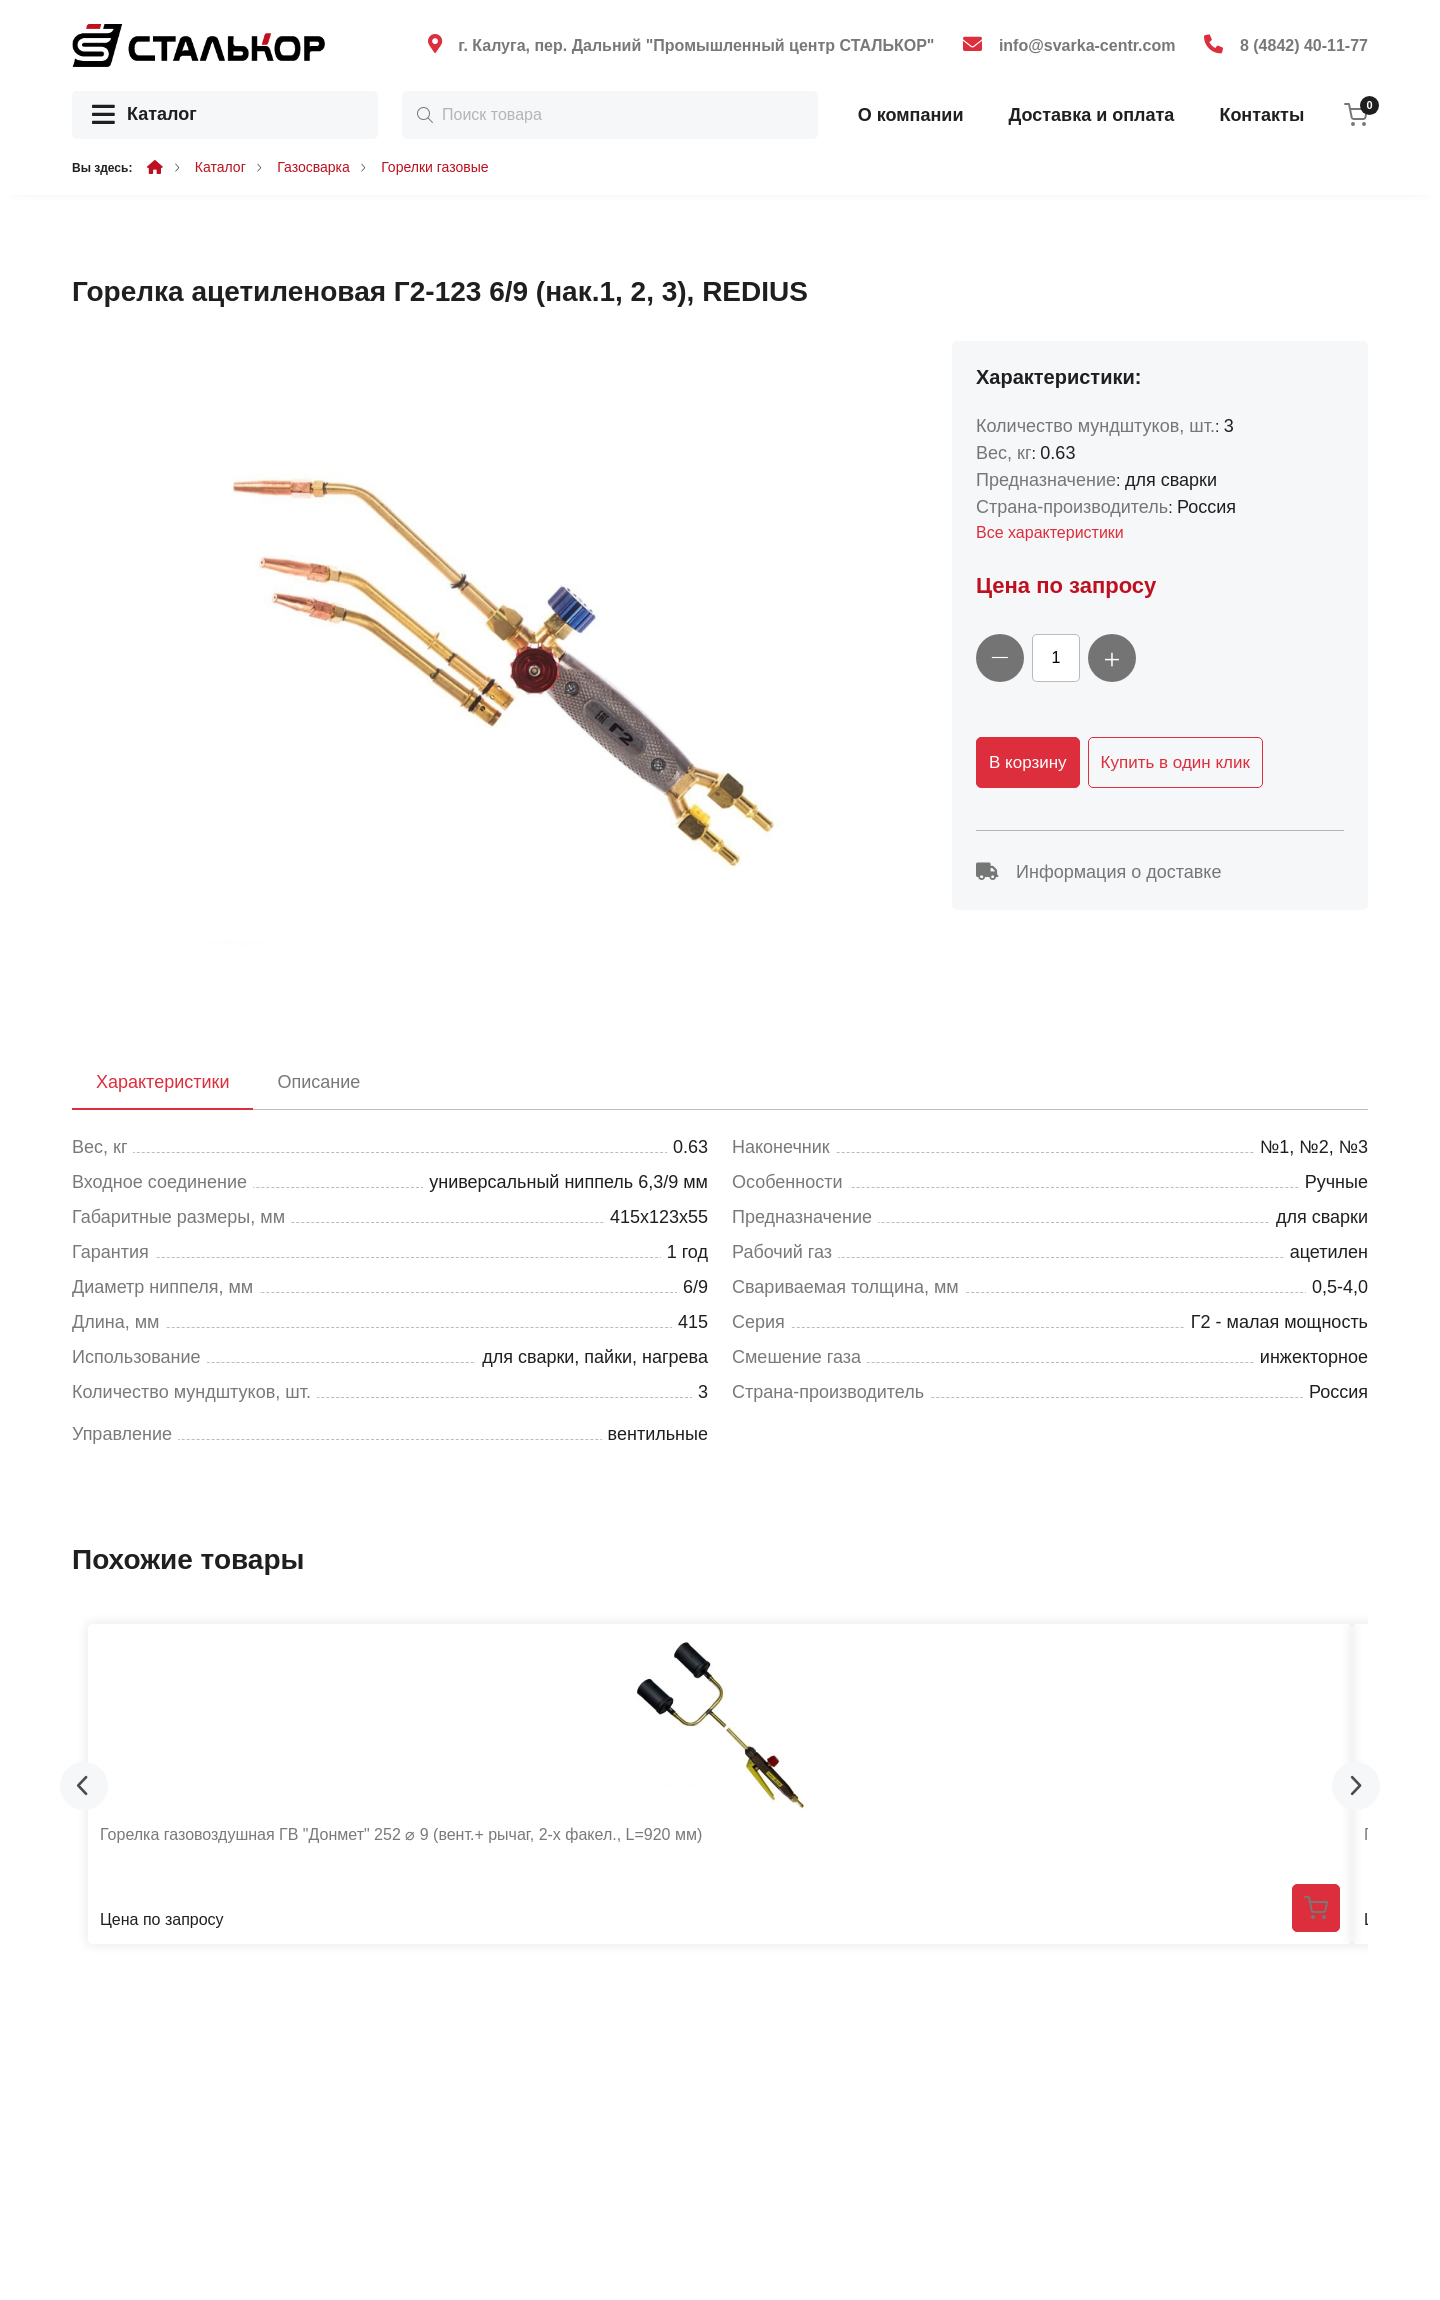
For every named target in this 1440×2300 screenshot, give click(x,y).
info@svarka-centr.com (1087, 45)
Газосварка (313, 167)
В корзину (1028, 762)
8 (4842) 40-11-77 (1304, 45)
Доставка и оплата (1091, 115)
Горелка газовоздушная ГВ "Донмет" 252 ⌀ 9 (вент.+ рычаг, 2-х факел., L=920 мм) (401, 1834)
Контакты (1261, 115)
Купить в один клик (1175, 762)
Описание (318, 1082)
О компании (911, 115)
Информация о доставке (1098, 872)
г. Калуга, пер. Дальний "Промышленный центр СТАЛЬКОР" (696, 45)
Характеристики (162, 1082)
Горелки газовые (434, 167)
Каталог (144, 115)
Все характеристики (1050, 532)
